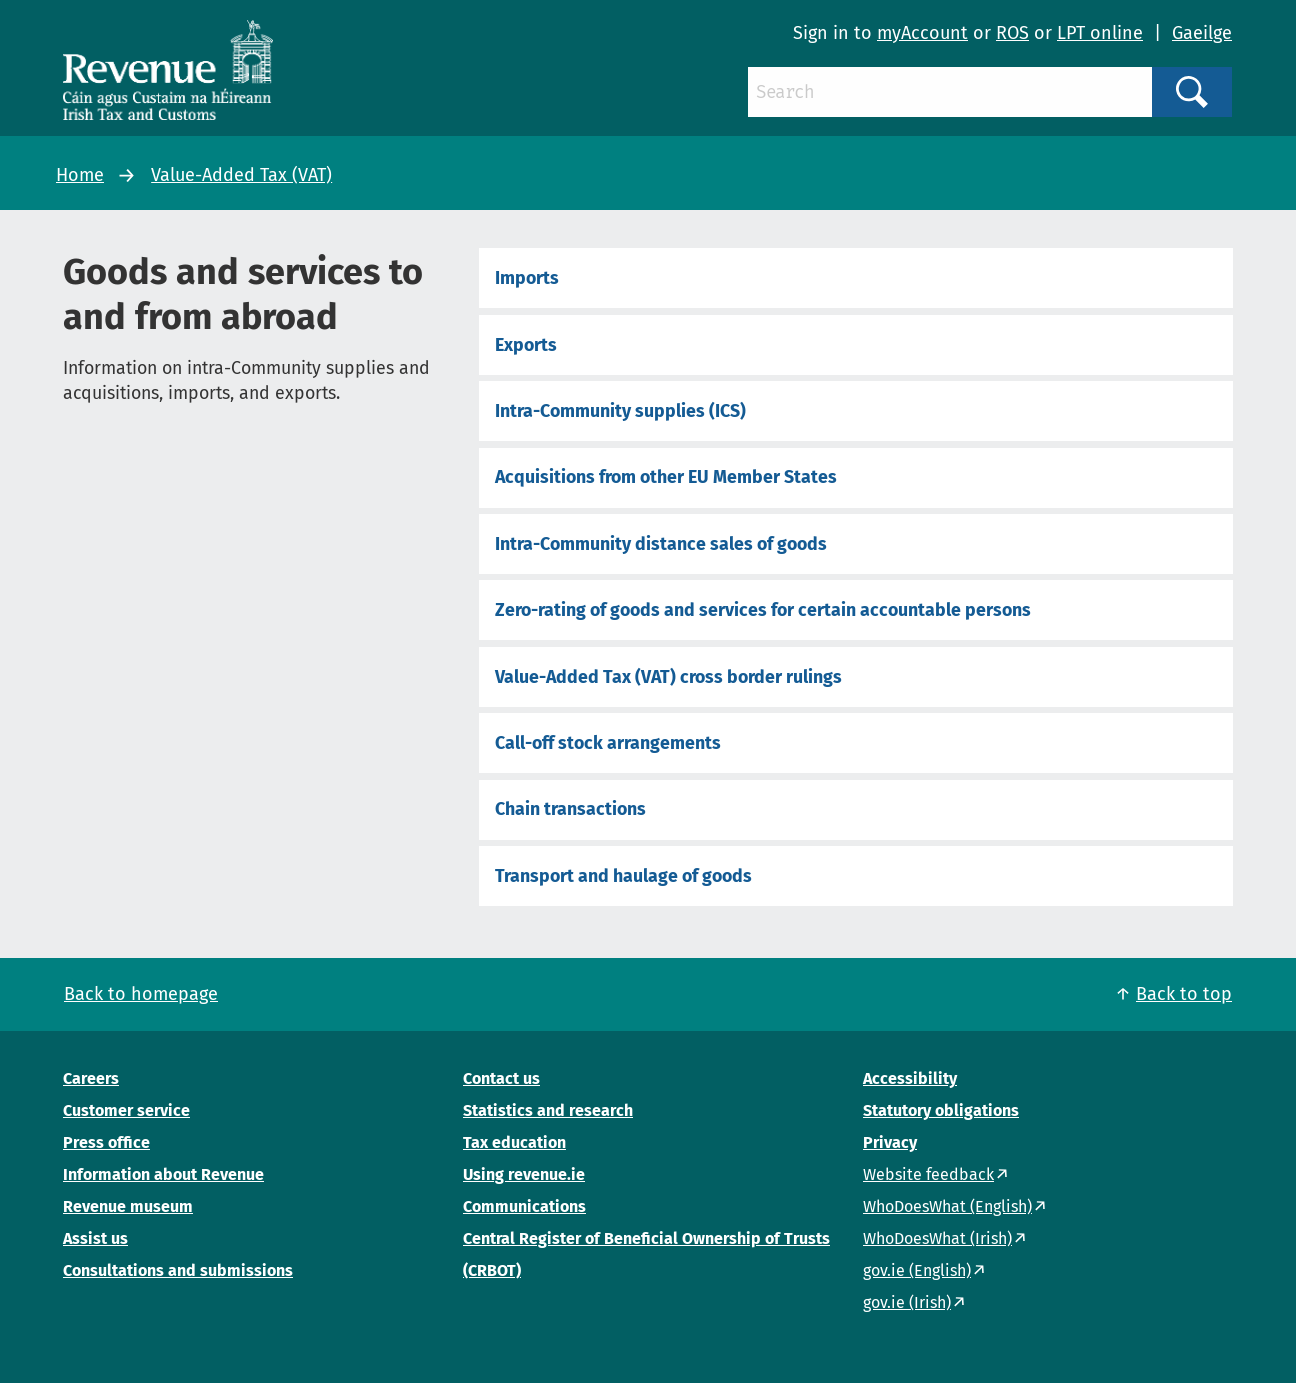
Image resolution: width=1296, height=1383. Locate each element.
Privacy (890, 1142)
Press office (106, 1142)
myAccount (922, 33)
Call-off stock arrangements (608, 743)
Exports (526, 345)
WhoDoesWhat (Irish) (937, 1238)
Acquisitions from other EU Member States (666, 477)
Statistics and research (548, 1110)
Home (80, 175)
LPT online (1100, 33)
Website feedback (928, 1174)
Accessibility (910, 1078)
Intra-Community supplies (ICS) (620, 411)
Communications (524, 1206)
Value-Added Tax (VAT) (241, 175)
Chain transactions (570, 809)
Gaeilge (1202, 33)
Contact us (501, 1078)
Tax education (514, 1142)
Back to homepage (141, 994)
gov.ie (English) (917, 1270)
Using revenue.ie (524, 1174)
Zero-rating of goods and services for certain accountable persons (763, 610)
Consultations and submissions (178, 1270)
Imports (527, 278)
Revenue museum (128, 1206)
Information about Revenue (163, 1174)
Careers (91, 1078)
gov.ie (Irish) (907, 1302)
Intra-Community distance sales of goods (661, 544)
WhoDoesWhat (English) (947, 1206)
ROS (1012, 33)
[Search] (950, 92)
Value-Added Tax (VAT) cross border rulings (668, 677)
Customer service (126, 1110)
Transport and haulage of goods (623, 876)
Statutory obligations (941, 1110)
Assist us (95, 1238)
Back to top (1184, 994)
